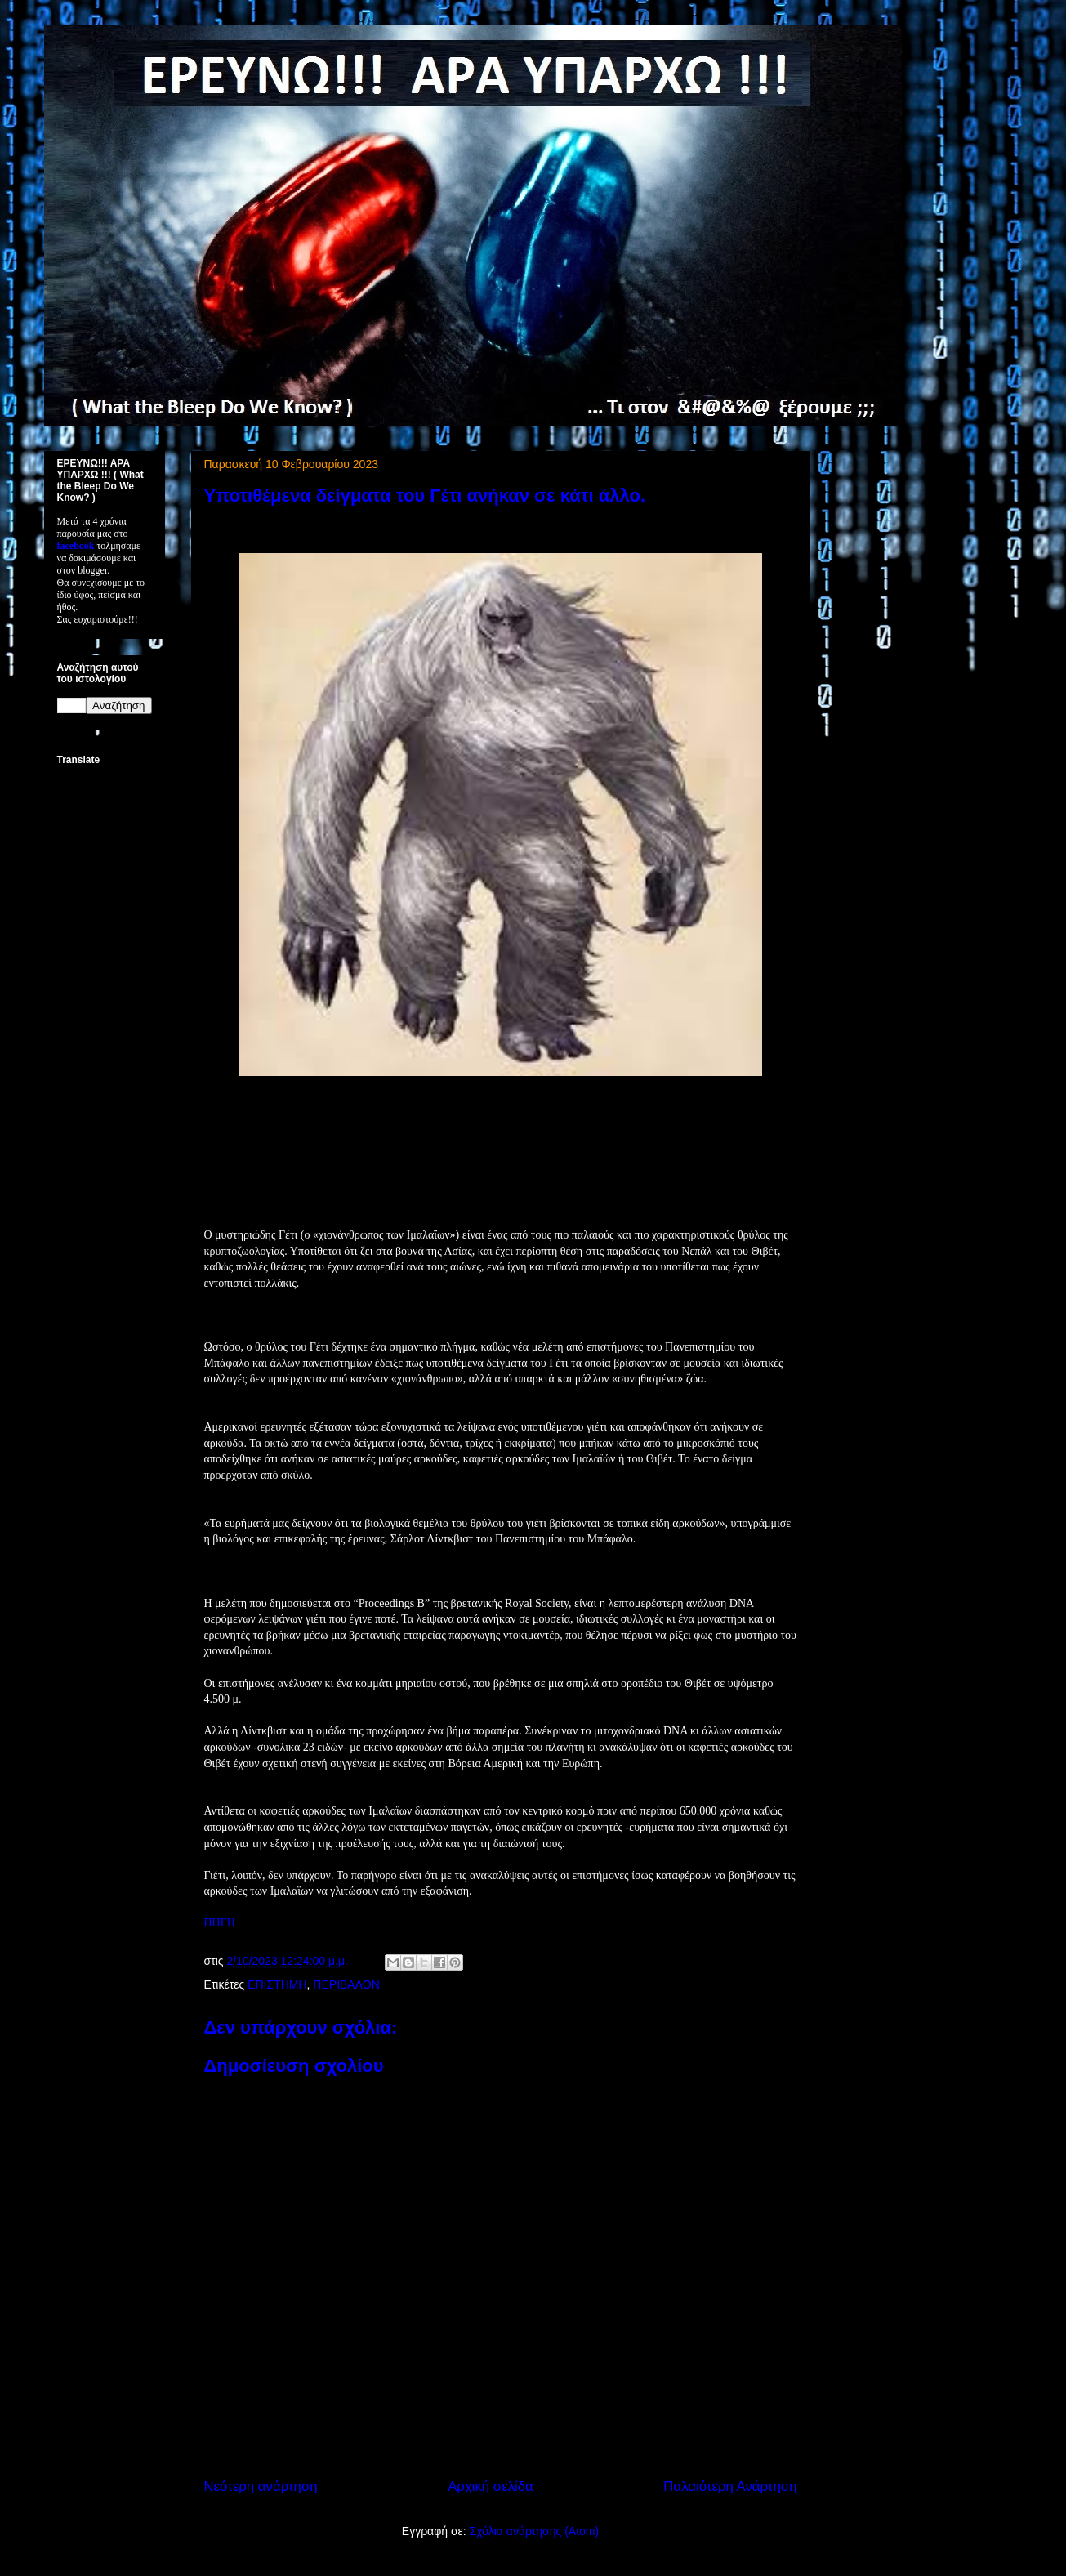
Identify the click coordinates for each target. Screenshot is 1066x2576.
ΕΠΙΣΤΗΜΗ (277, 1984)
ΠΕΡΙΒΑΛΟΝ (346, 1984)
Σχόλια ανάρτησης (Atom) (535, 2531)
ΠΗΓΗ (219, 1923)
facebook (76, 545)
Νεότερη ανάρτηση (261, 2486)
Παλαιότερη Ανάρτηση (729, 2486)
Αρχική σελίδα (490, 2486)
